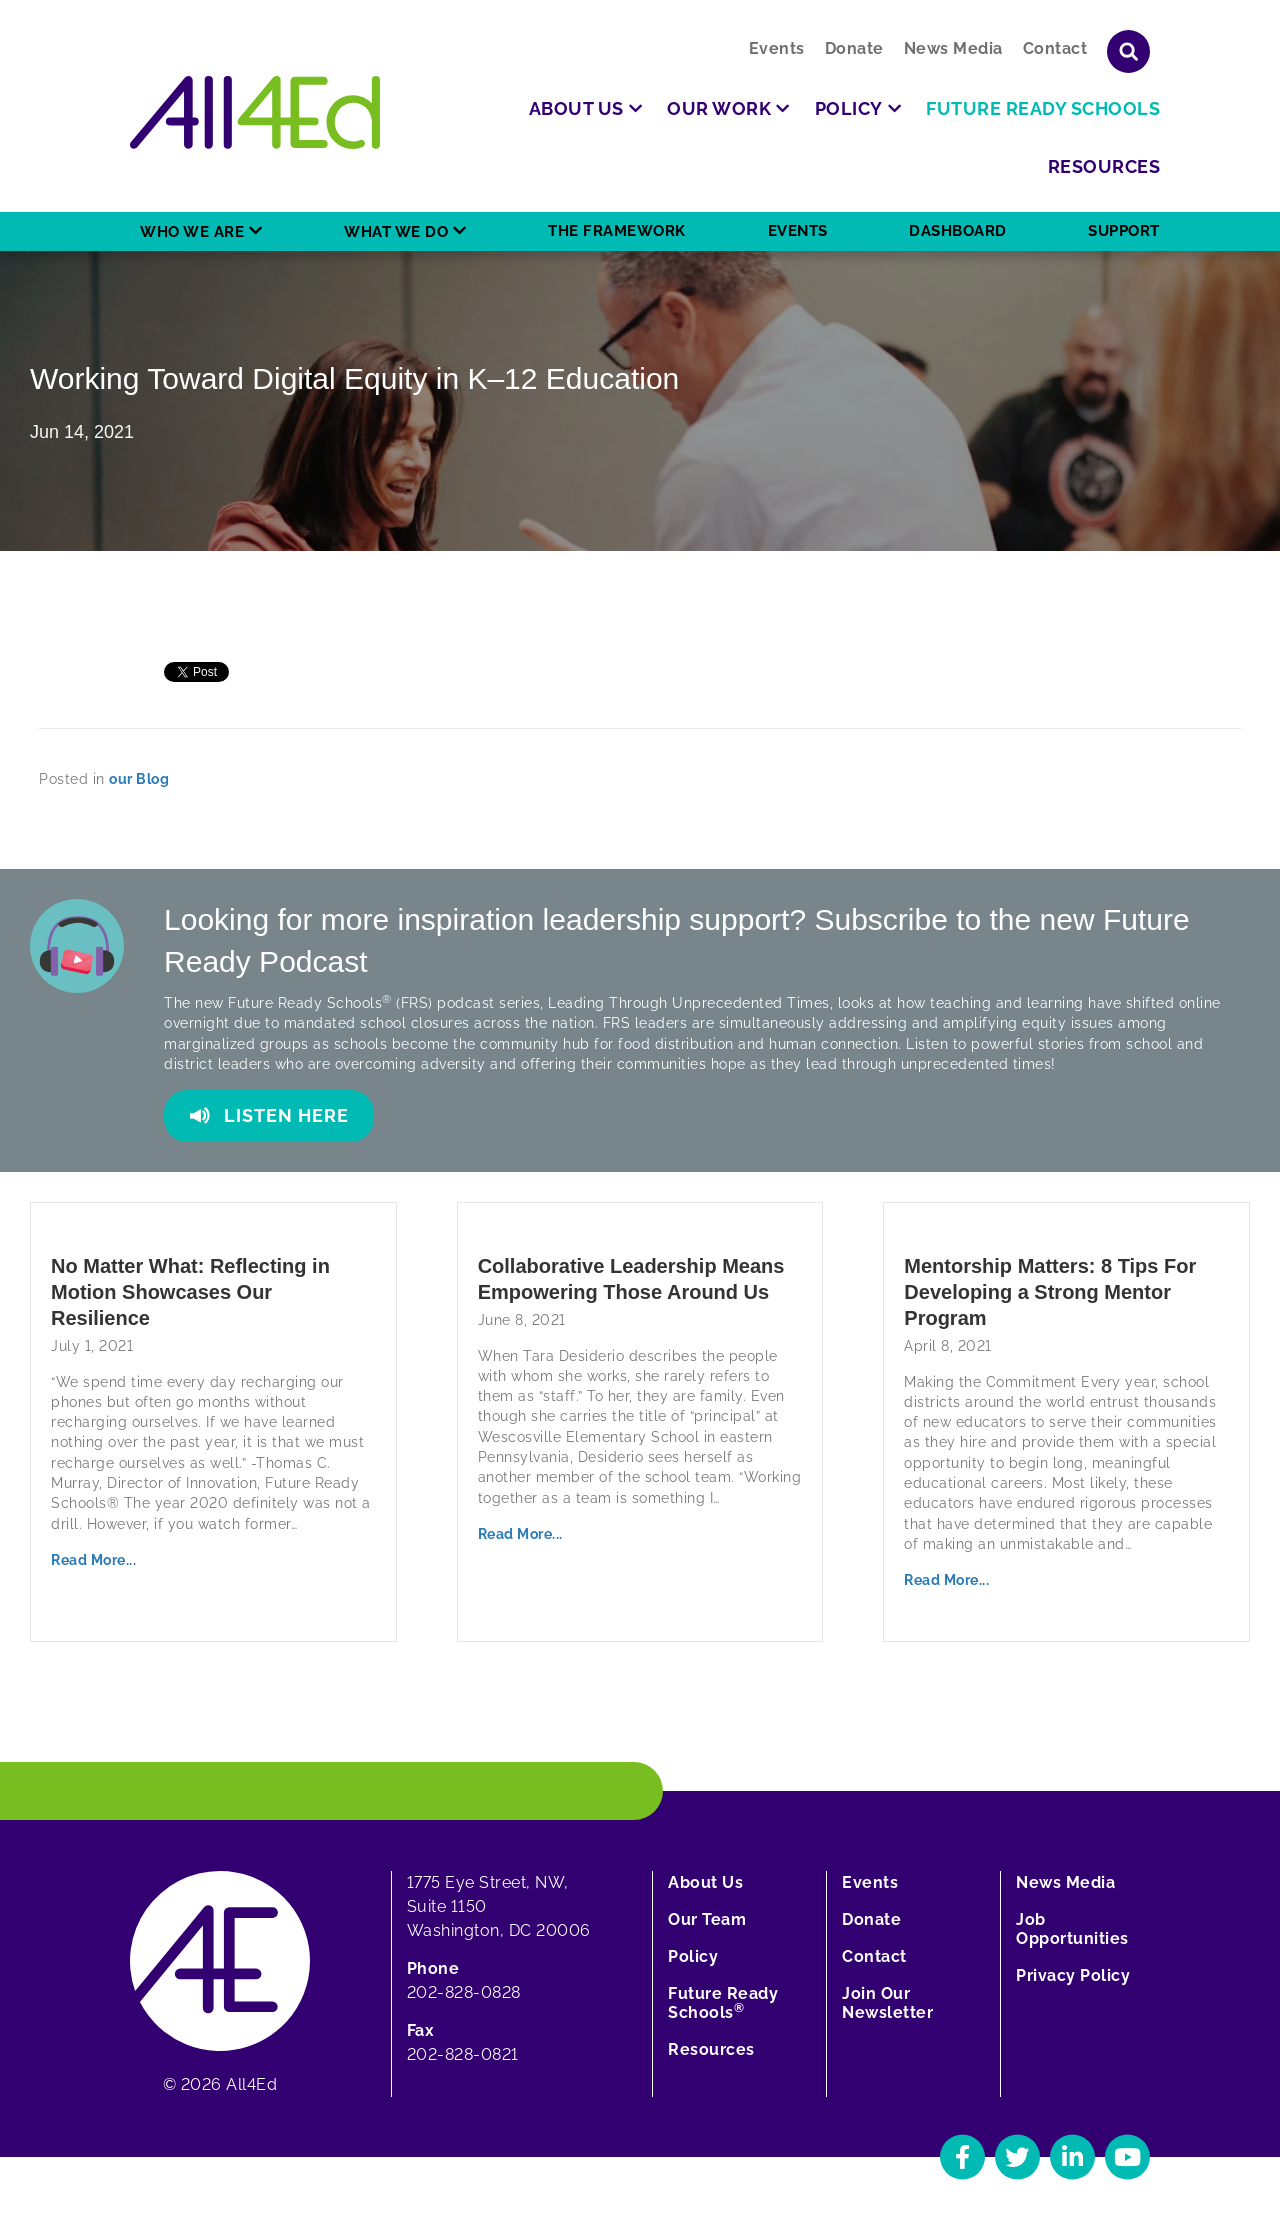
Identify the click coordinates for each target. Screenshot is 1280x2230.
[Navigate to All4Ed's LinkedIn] (1072, 2156)
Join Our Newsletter (887, 2003)
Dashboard (958, 231)
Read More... (93, 1560)
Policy (693, 1956)
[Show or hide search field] (1128, 51)
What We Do (396, 232)
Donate (854, 48)
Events (777, 48)
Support (1124, 231)
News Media (953, 48)
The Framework (617, 231)
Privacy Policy (1073, 1975)
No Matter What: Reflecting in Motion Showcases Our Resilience (190, 1292)
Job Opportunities (1072, 1929)
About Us (705, 1882)
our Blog (139, 779)
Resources (711, 2049)
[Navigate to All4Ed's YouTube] (1127, 2156)
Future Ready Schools (723, 2003)
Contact (1055, 48)
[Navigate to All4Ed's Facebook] (962, 2156)
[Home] (255, 112)
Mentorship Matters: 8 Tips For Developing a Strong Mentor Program (1050, 1292)
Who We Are (192, 232)
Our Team (707, 1919)
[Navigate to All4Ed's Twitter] (1017, 2156)
